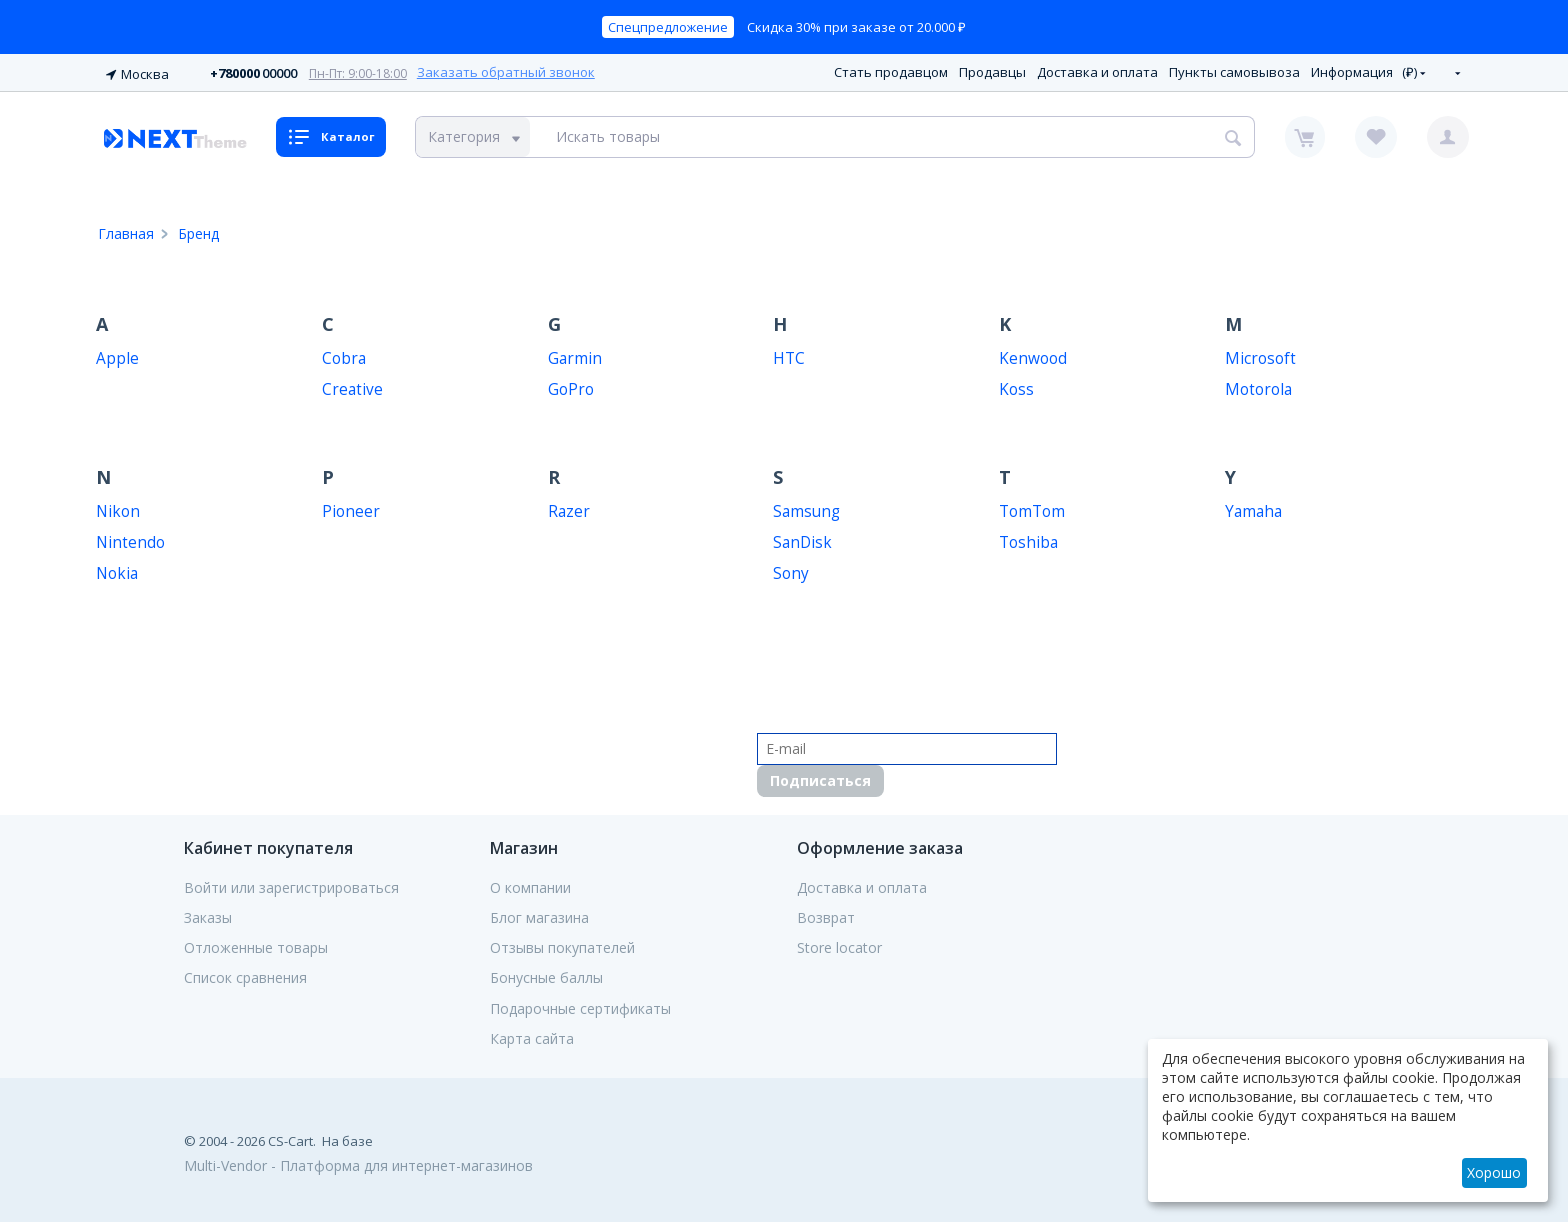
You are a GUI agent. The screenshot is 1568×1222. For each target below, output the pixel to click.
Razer (569, 508)
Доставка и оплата (1097, 71)
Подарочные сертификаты (580, 1006)
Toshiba (1028, 539)
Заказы (208, 915)
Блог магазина (539, 915)
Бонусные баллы (546, 976)
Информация (1352, 71)
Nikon (118, 508)
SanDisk (802, 539)
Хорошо (1494, 1172)
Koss (1016, 386)
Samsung (806, 508)
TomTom (1032, 508)
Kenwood (1033, 355)
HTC (789, 355)
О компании (530, 885)
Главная (126, 230)
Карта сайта (532, 1036)
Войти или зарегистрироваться (291, 885)
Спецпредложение (668, 27)
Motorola (1258, 386)
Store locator (839, 945)
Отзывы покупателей (562, 945)
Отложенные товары (256, 945)
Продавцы (992, 71)
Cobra (344, 355)
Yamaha (1253, 508)
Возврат (826, 915)
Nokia (117, 570)
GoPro (571, 386)
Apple (117, 355)
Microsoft (1260, 355)
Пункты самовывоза (1234, 71)
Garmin (575, 355)
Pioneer (351, 508)
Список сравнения (245, 976)
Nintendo (130, 539)
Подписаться (820, 777)
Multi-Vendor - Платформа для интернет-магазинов (358, 1162)
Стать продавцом (891, 71)
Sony (791, 570)
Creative (352, 386)
